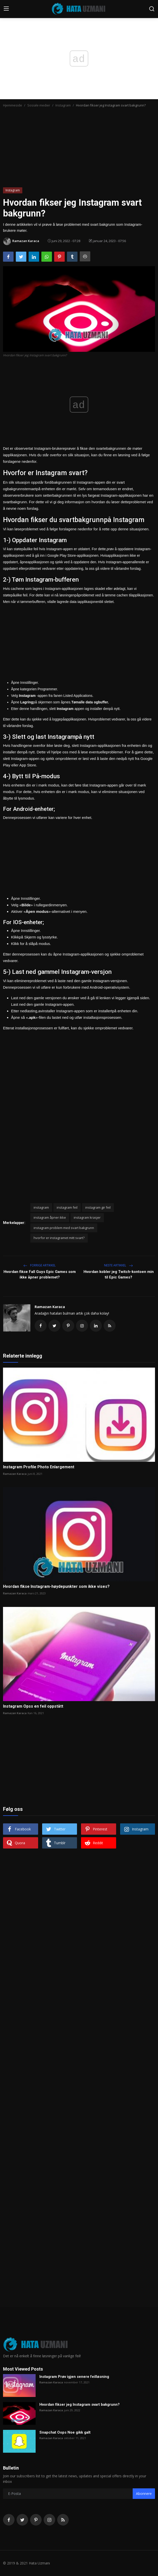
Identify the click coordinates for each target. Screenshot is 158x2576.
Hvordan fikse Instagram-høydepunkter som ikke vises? (56, 1586)
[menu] (6, 8)
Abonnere (144, 2493)
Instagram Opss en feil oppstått (33, 1706)
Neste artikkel (118, 1265)
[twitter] (22, 2520)
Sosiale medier (38, 105)
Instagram (63, 105)
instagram (41, 1207)
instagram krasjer (87, 1217)
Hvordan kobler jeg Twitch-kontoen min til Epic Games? (119, 1274)
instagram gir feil (98, 1207)
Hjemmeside (12, 105)
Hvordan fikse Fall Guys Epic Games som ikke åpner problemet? (40, 1274)
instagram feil (67, 1207)
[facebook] (9, 2520)
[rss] (63, 2520)
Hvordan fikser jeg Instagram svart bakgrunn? (79, 2404)
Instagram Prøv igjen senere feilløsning (74, 2376)
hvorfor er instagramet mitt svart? (59, 1238)
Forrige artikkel (39, 1265)
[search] (151, 8)
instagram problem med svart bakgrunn (64, 1227)
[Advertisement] (79, 150)
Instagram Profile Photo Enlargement (38, 1467)
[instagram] (49, 2520)
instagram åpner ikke (50, 1217)
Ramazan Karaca (50, 1306)
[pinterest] (36, 2520)
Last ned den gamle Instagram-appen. (43, 1004)
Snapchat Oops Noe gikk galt (65, 2432)
